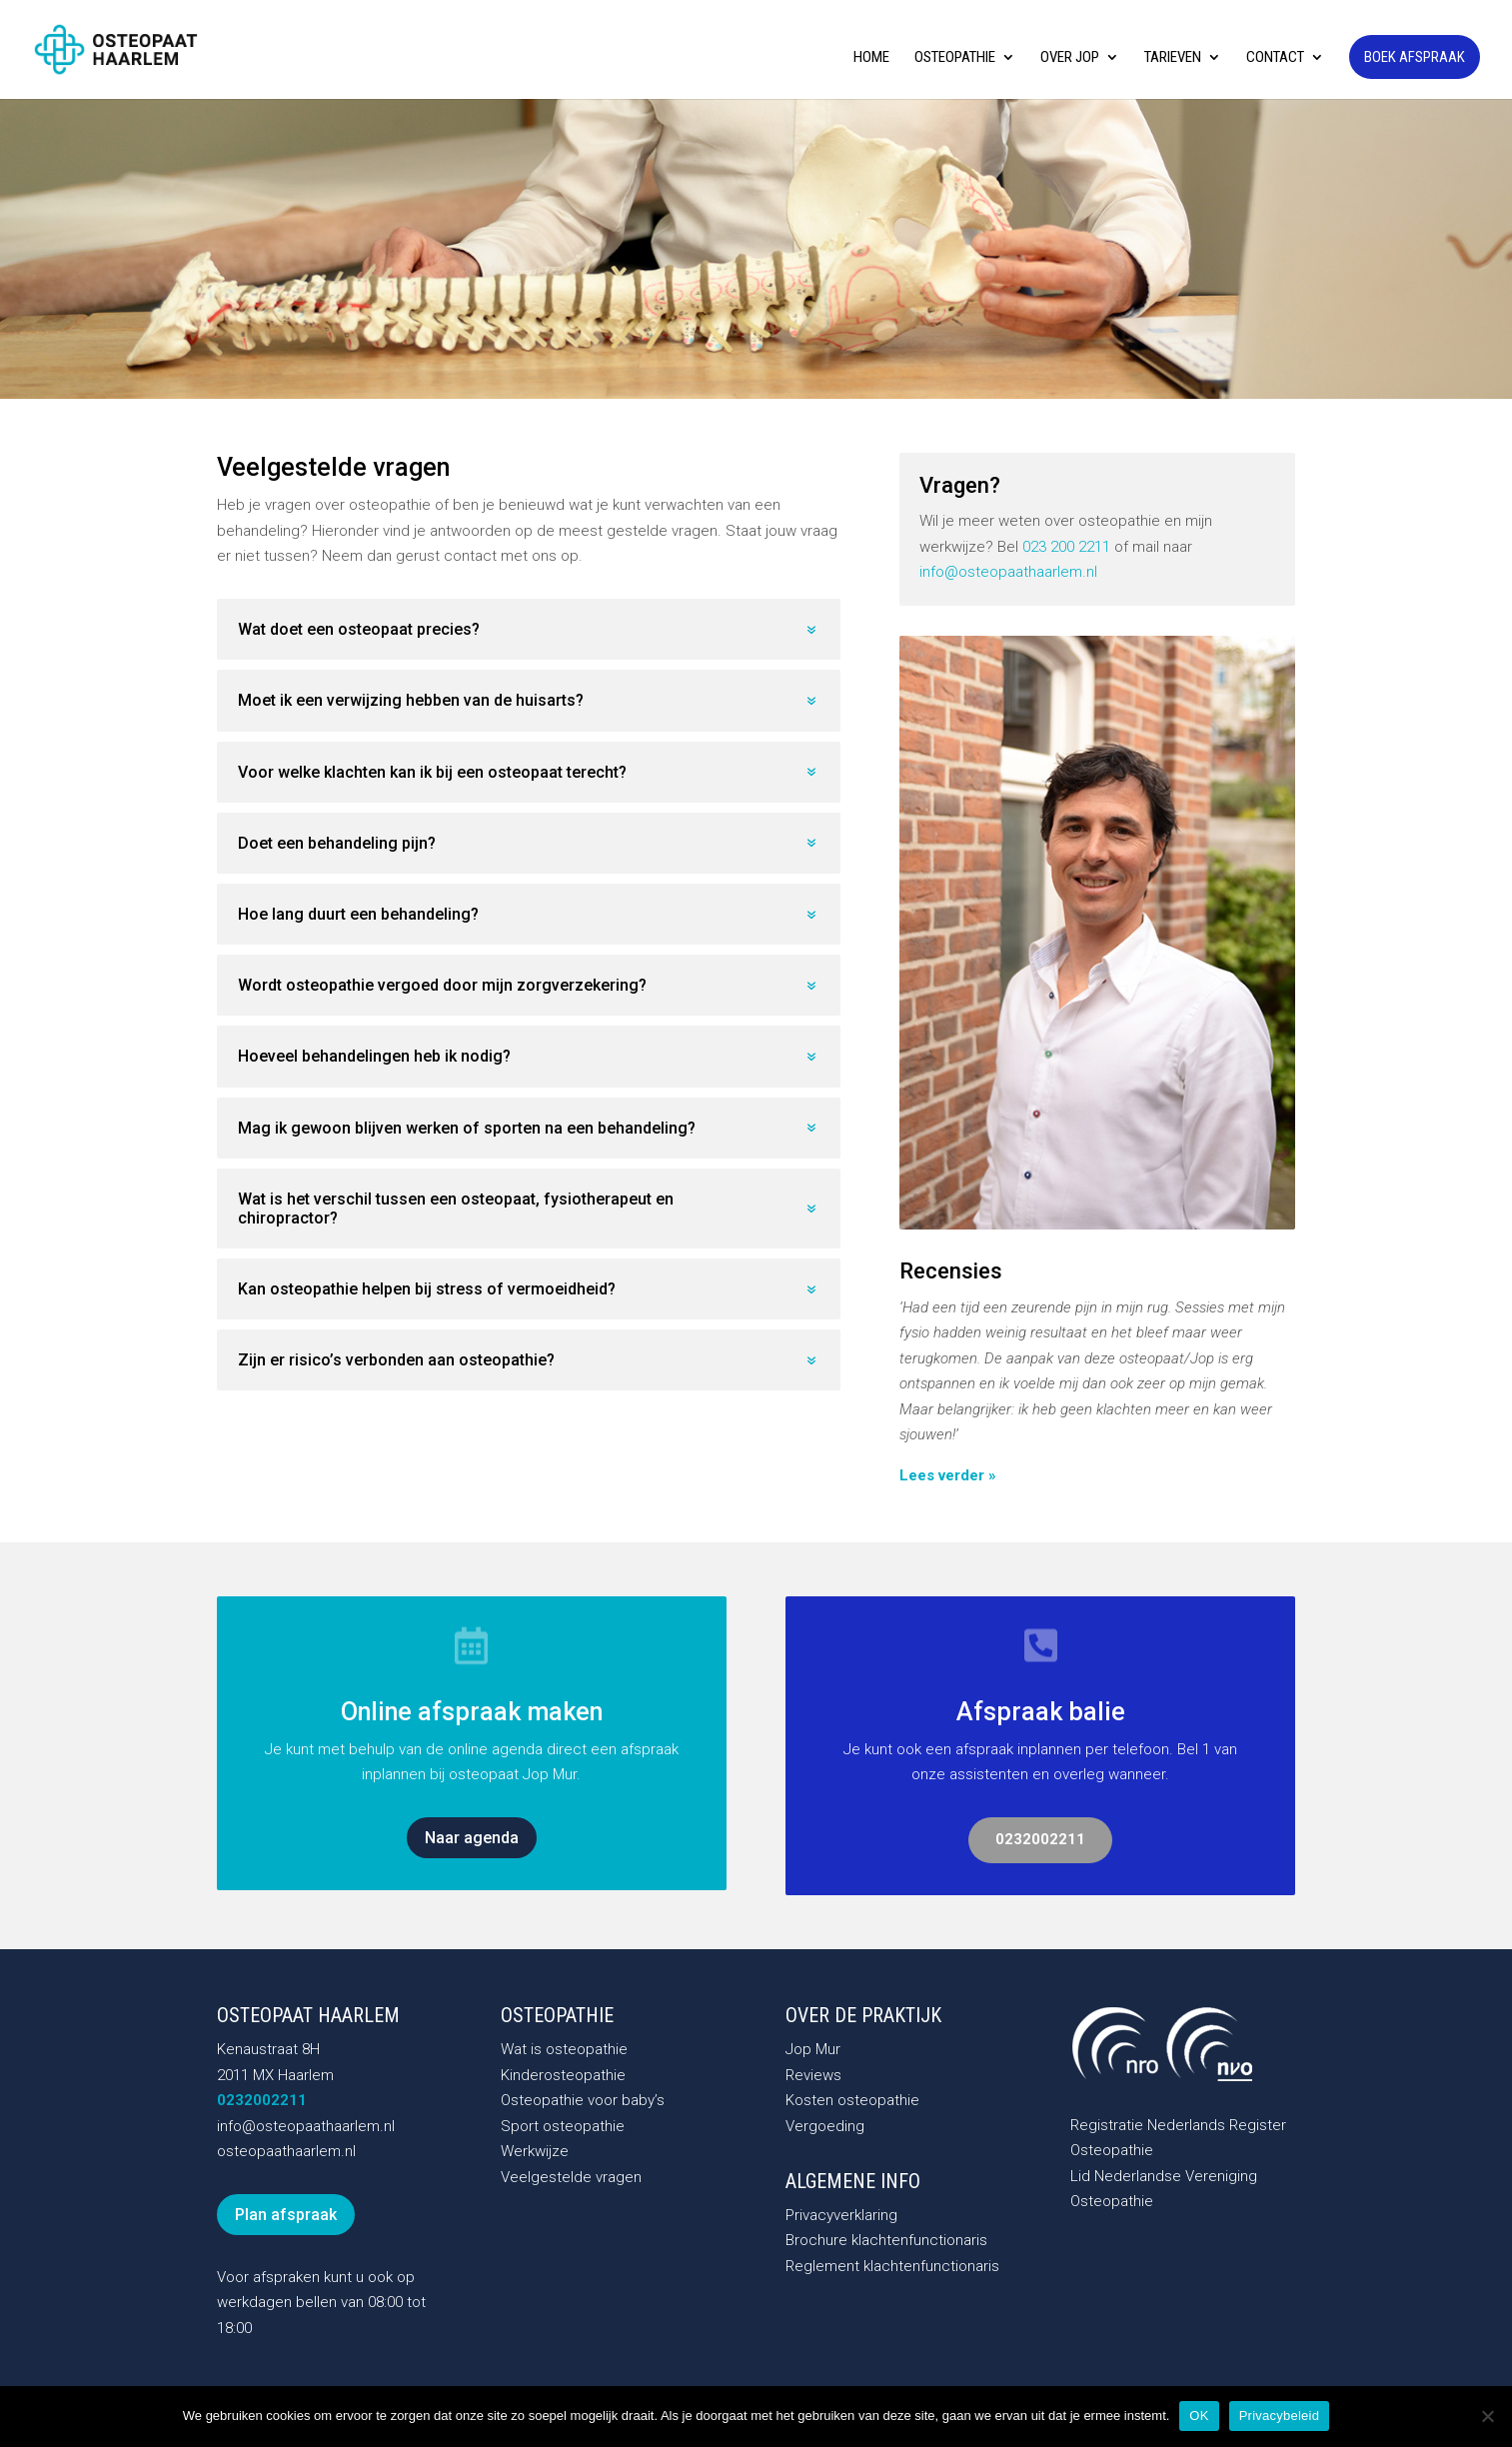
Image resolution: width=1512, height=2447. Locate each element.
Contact (1275, 58)
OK (1198, 2415)
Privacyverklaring (841, 2215)
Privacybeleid (1279, 2415)
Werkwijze (535, 2151)
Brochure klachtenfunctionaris (886, 2240)
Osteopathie (954, 58)
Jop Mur (812, 2049)
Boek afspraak (1414, 57)
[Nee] (1487, 2416)
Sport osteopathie (563, 2126)
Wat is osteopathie (564, 2049)
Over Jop (1069, 58)
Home (871, 58)
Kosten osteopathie (852, 2100)
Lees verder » (947, 1475)
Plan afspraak (286, 2214)
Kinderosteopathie (563, 2075)
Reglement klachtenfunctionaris (892, 2266)
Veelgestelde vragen (571, 2177)
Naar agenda (472, 1837)
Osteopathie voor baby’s (583, 2100)
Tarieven (1172, 58)
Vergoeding (824, 2126)
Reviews (813, 2075)
